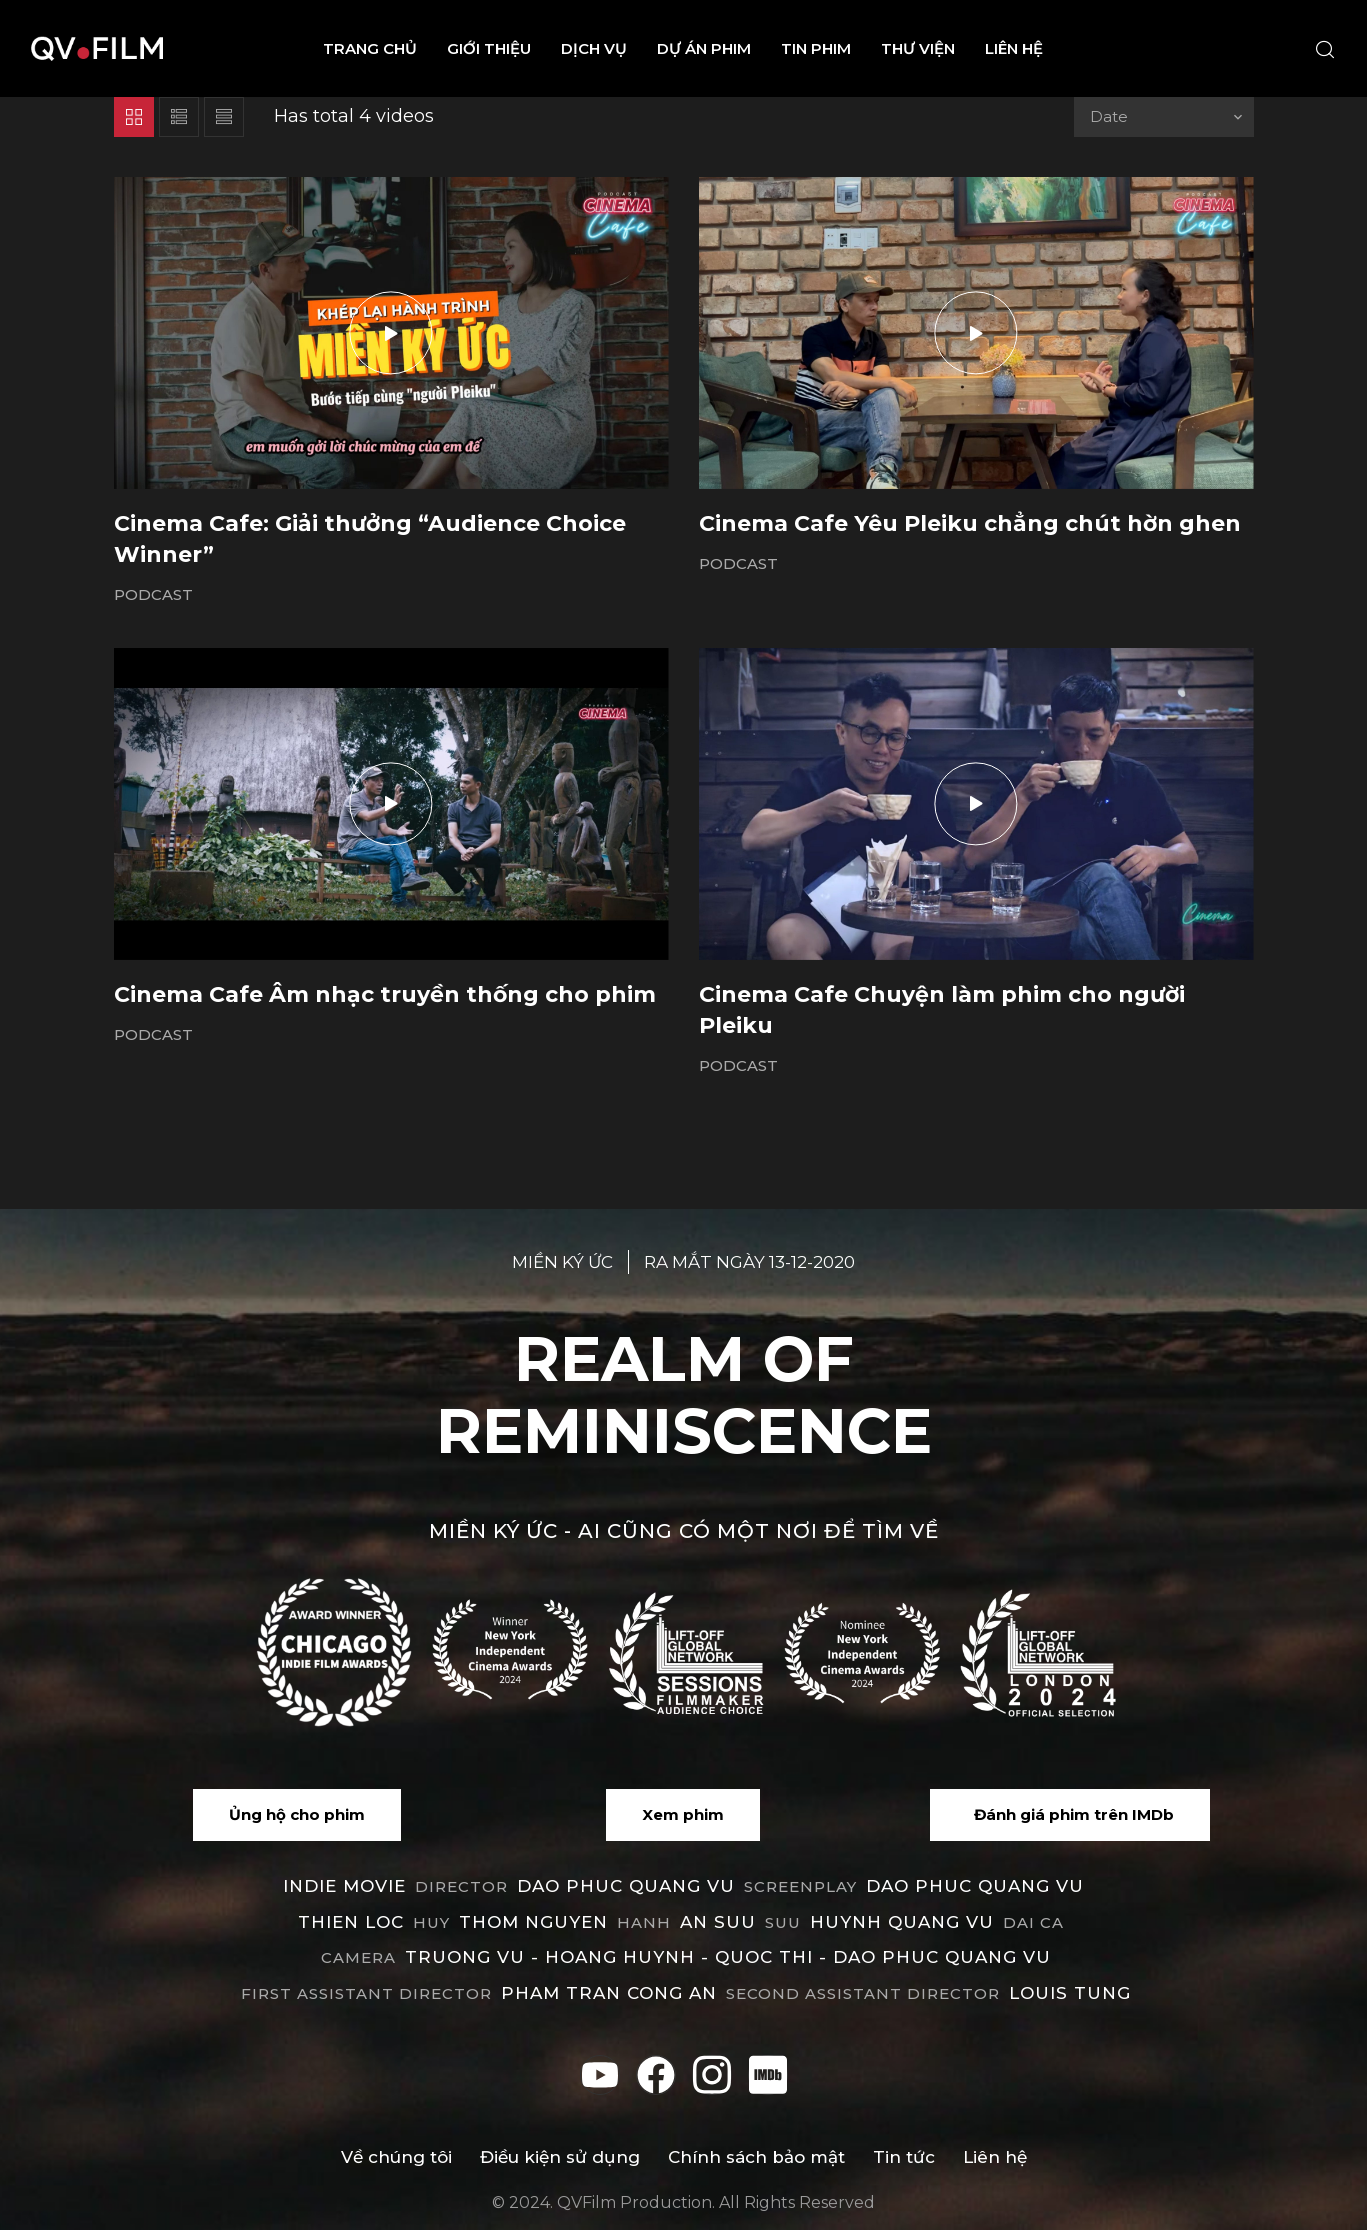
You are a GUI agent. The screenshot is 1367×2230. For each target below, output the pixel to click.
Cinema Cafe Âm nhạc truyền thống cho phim (385, 994)
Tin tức (904, 2157)
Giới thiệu (489, 48)
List (179, 117)
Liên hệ (1014, 48)
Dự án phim (704, 48)
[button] (297, 1815)
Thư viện (918, 48)
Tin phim (816, 48)
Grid (134, 117)
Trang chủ (370, 48)
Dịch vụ (594, 48)
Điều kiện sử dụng (560, 2157)
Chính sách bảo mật (756, 2157)
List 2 (224, 117)
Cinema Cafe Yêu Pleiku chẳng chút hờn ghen (970, 523)
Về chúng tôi (396, 2157)
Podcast (153, 594)
